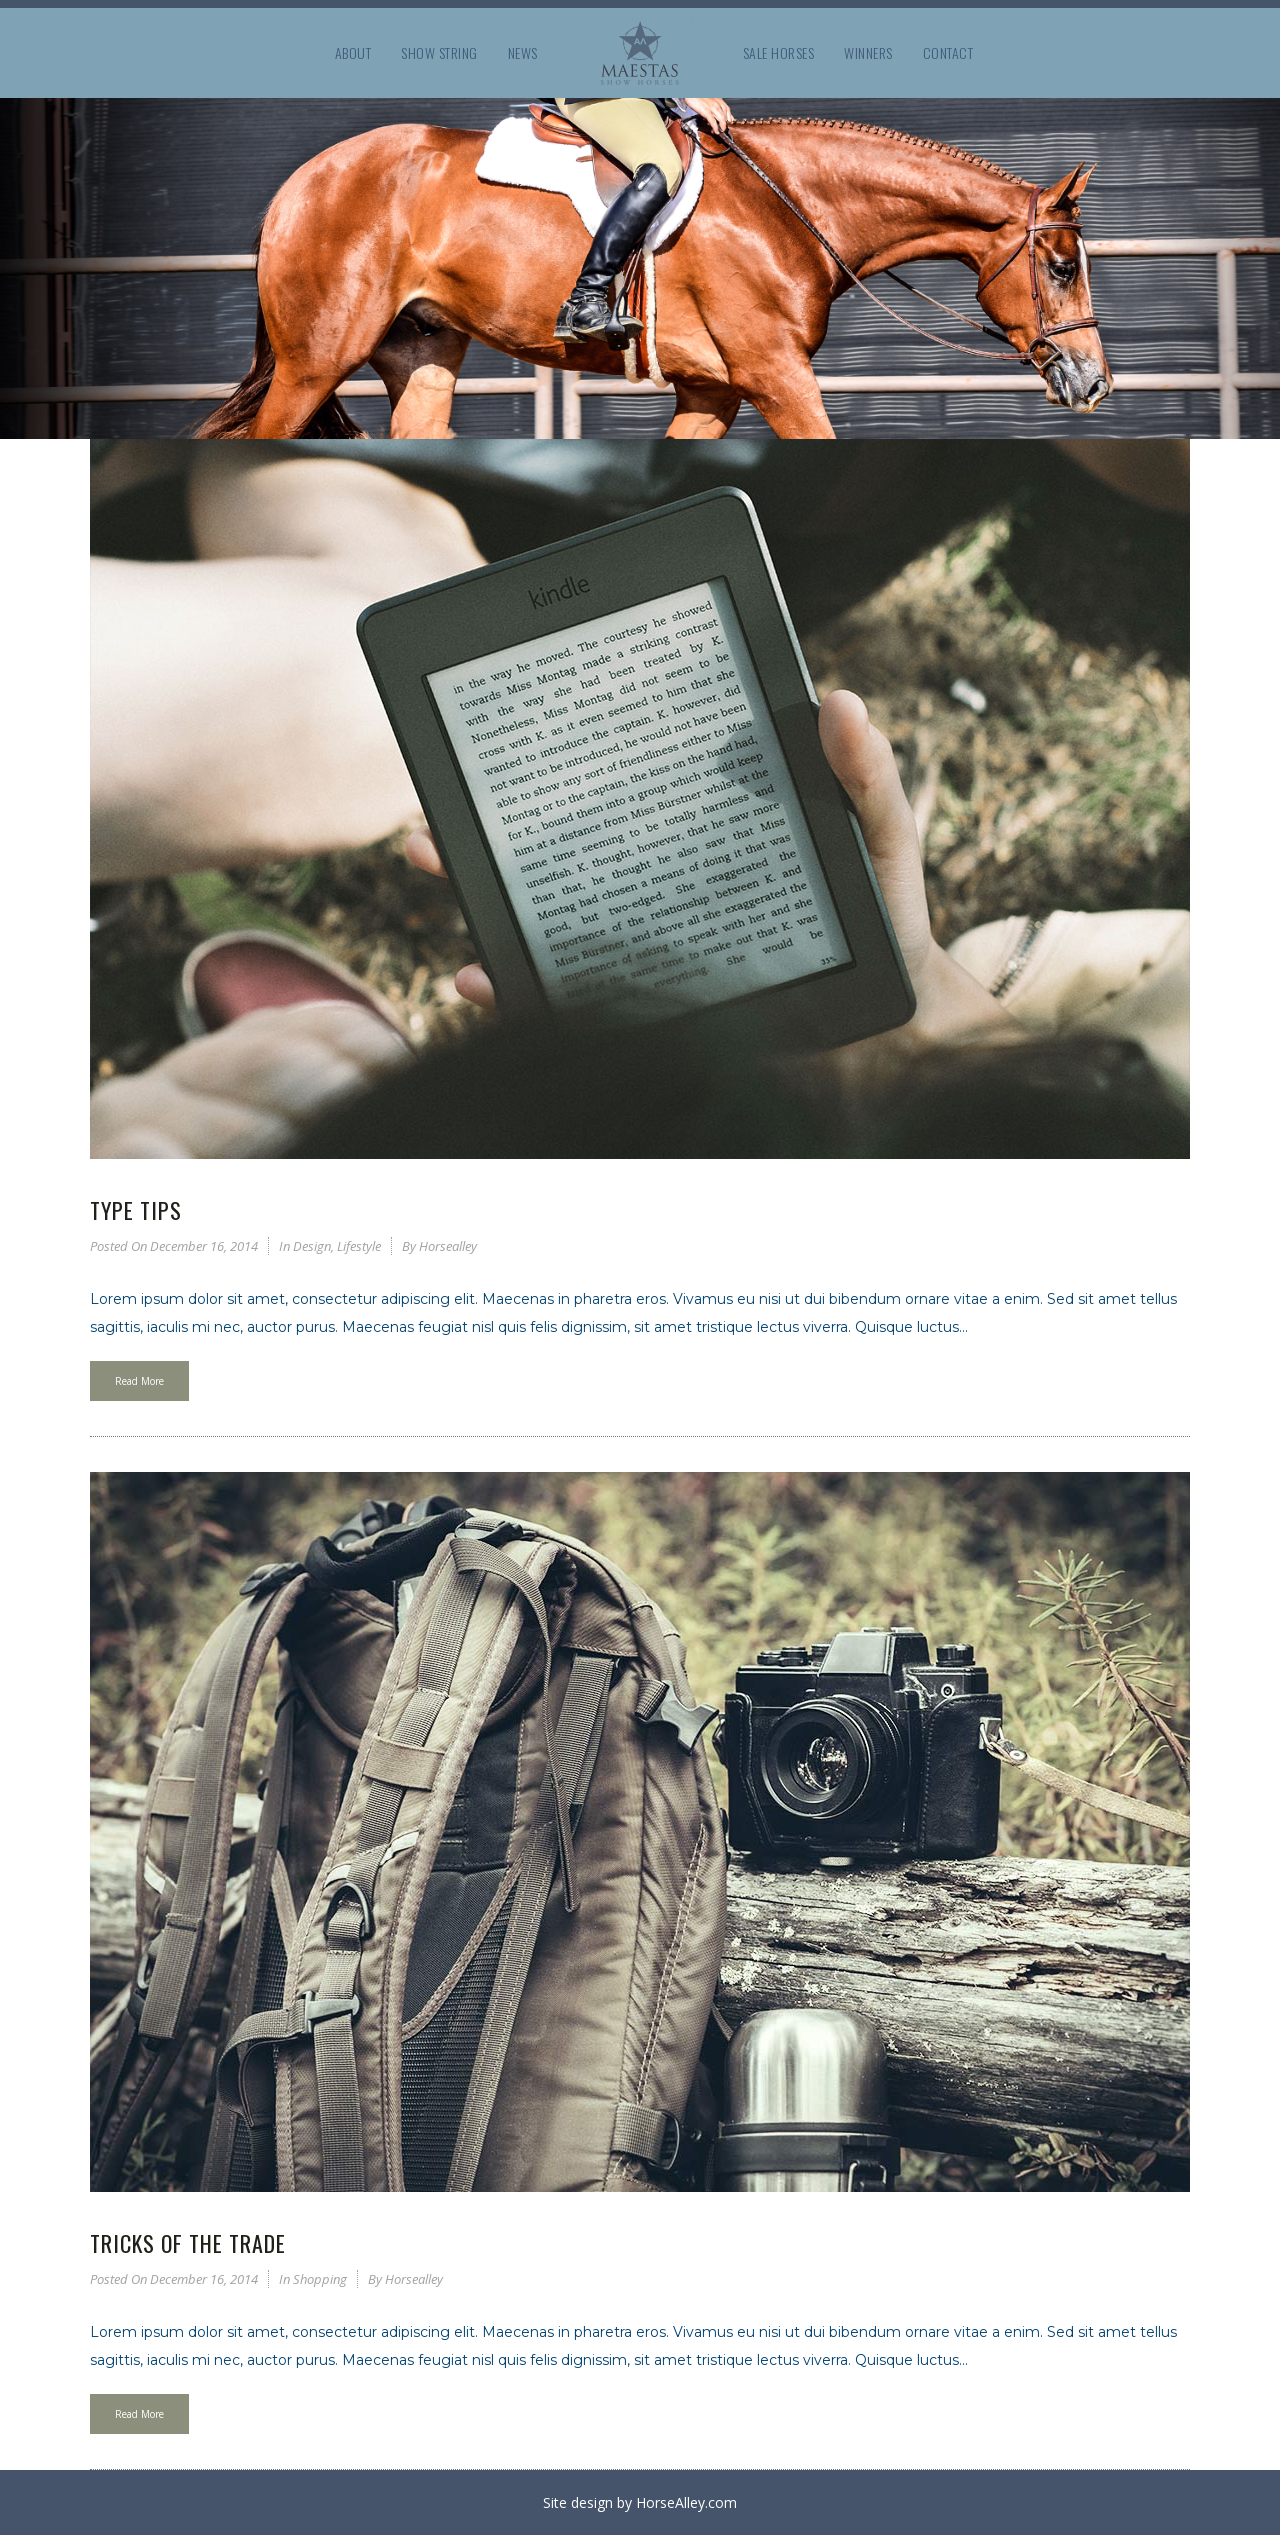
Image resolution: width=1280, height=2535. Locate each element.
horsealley (448, 1246)
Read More (139, 1381)
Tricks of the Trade (188, 2243)
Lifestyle (359, 1246)
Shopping (320, 2279)
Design (312, 1246)
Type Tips (136, 1210)
